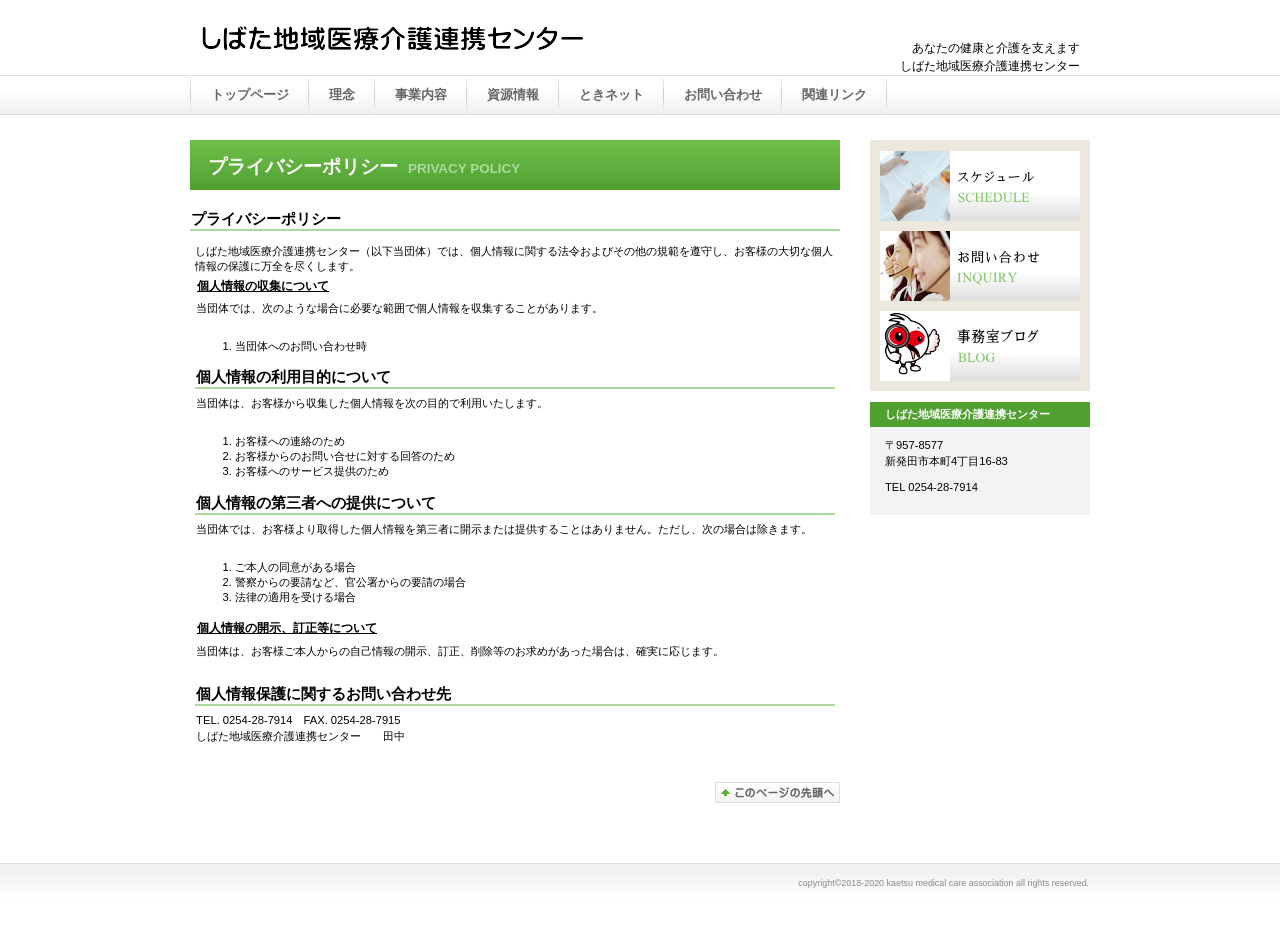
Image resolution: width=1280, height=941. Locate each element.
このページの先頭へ (777, 792)
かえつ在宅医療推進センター (400, 39)
